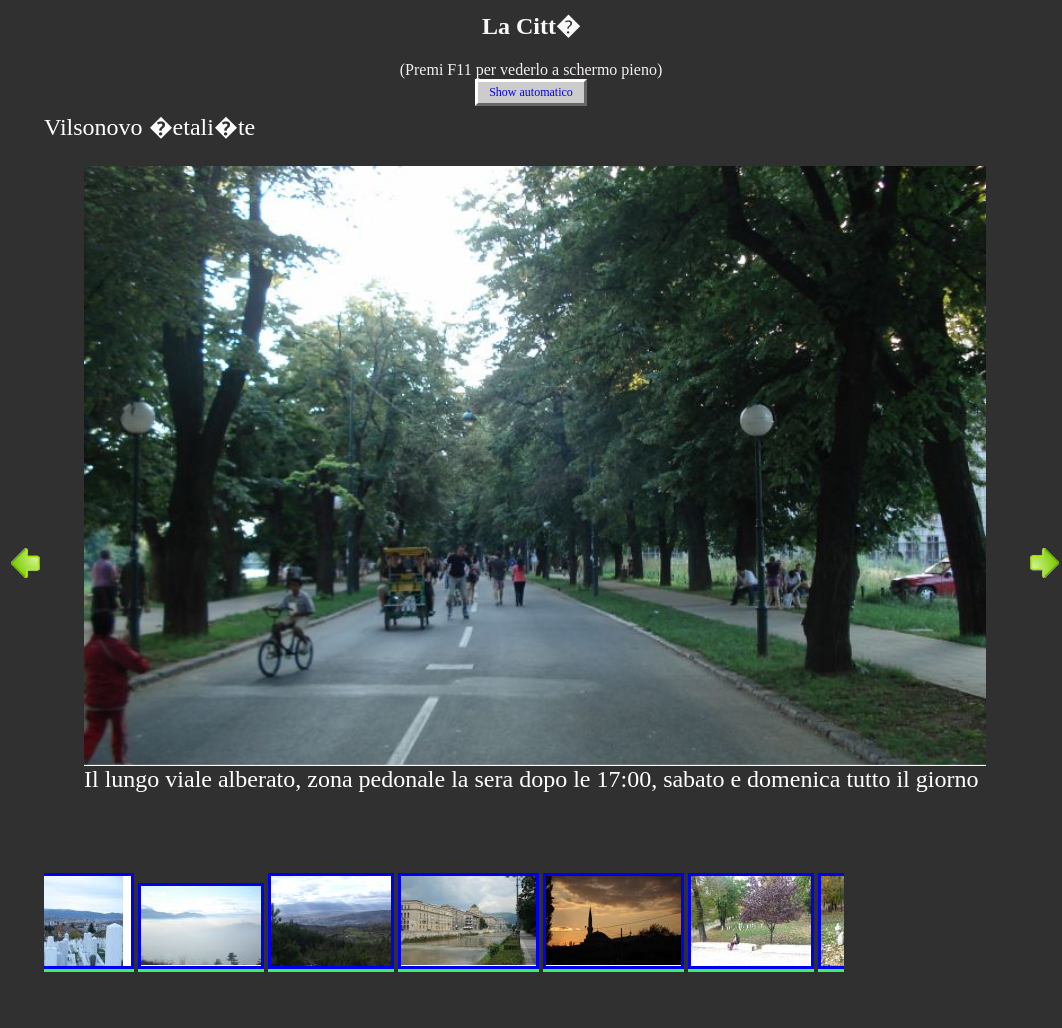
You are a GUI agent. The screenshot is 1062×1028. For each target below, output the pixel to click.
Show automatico (531, 92)
